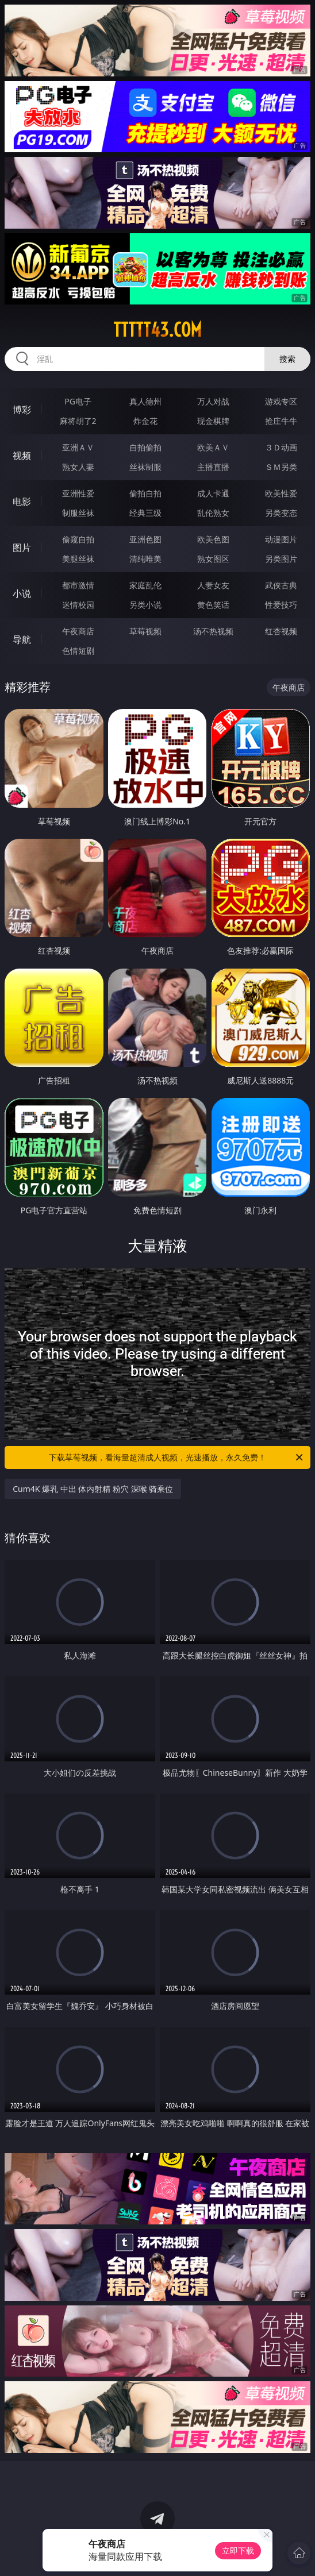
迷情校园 (78, 604)
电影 (22, 501)
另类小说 (145, 604)
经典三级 (145, 512)
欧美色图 (213, 539)
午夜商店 (78, 631)
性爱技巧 (281, 604)
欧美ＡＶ (213, 447)
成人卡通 (213, 493)
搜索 (287, 358)
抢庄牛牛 (281, 420)
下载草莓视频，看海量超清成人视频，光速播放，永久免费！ (177, 1457)
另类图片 (281, 558)
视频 (22, 455)
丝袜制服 (145, 466)
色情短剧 (78, 650)
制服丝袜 (78, 512)
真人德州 (145, 401)
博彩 (22, 409)
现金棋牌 (213, 420)
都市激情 (78, 585)
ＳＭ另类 (281, 466)
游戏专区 (281, 401)
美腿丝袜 (78, 558)
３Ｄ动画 (281, 447)
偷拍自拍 (145, 493)
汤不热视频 (213, 631)
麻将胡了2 (78, 420)
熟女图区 (213, 558)
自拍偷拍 (145, 447)
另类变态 (281, 512)
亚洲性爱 (78, 493)
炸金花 (145, 420)
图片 (22, 547)
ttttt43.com (157, 329)
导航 (22, 639)
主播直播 (213, 466)
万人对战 (213, 401)
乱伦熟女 (213, 512)
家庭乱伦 (145, 585)
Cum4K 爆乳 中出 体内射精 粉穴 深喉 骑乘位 (93, 1488)
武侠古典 (281, 585)
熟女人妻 (78, 466)
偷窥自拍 (78, 539)
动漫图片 (281, 539)
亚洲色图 (145, 539)
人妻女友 (213, 585)
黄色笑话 (213, 604)
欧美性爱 (281, 493)
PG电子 (77, 401)
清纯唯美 (145, 558)
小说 (22, 593)
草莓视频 (145, 631)
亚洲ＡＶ (78, 447)
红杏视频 (281, 631)
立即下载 (238, 2550)
